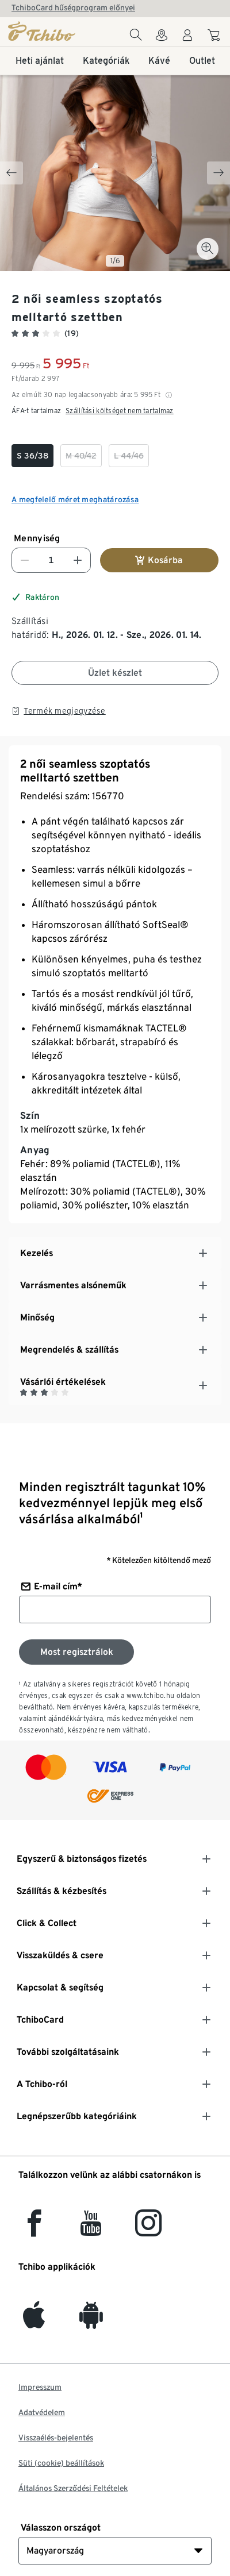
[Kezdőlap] (42, 31)
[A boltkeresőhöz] (161, 38)
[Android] (91, 2322)
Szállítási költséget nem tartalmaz (120, 410)
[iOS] (33, 2322)
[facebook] (34, 2230)
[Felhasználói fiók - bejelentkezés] (187, 38)
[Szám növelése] (77, 560)
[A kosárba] (215, 37)
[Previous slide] (11, 172)
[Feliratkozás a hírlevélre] (76, 1652)
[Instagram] (148, 2230)
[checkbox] (32, 455)
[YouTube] (91, 2230)
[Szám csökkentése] (24, 560)
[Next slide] (218, 172)
